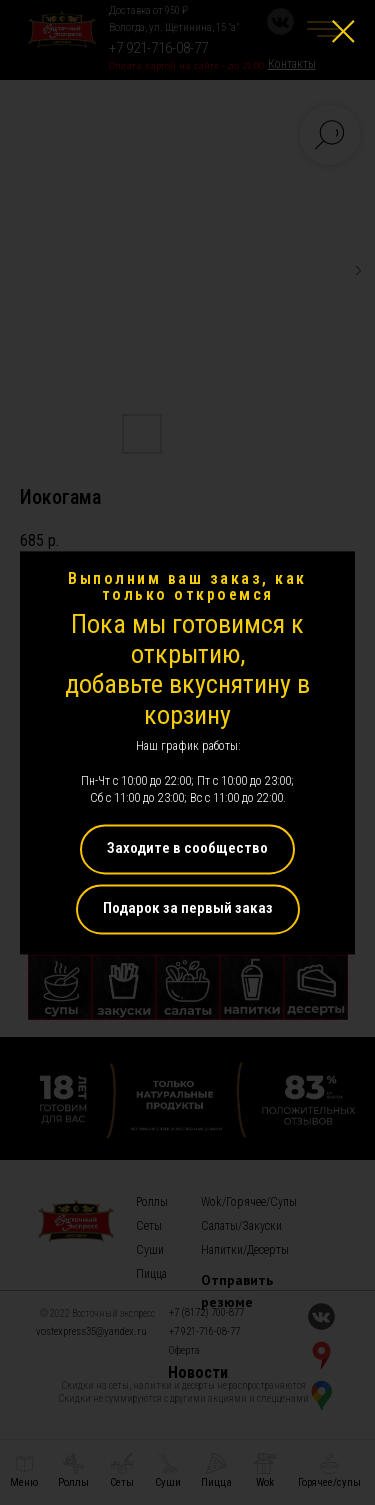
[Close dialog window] (343, 31)
